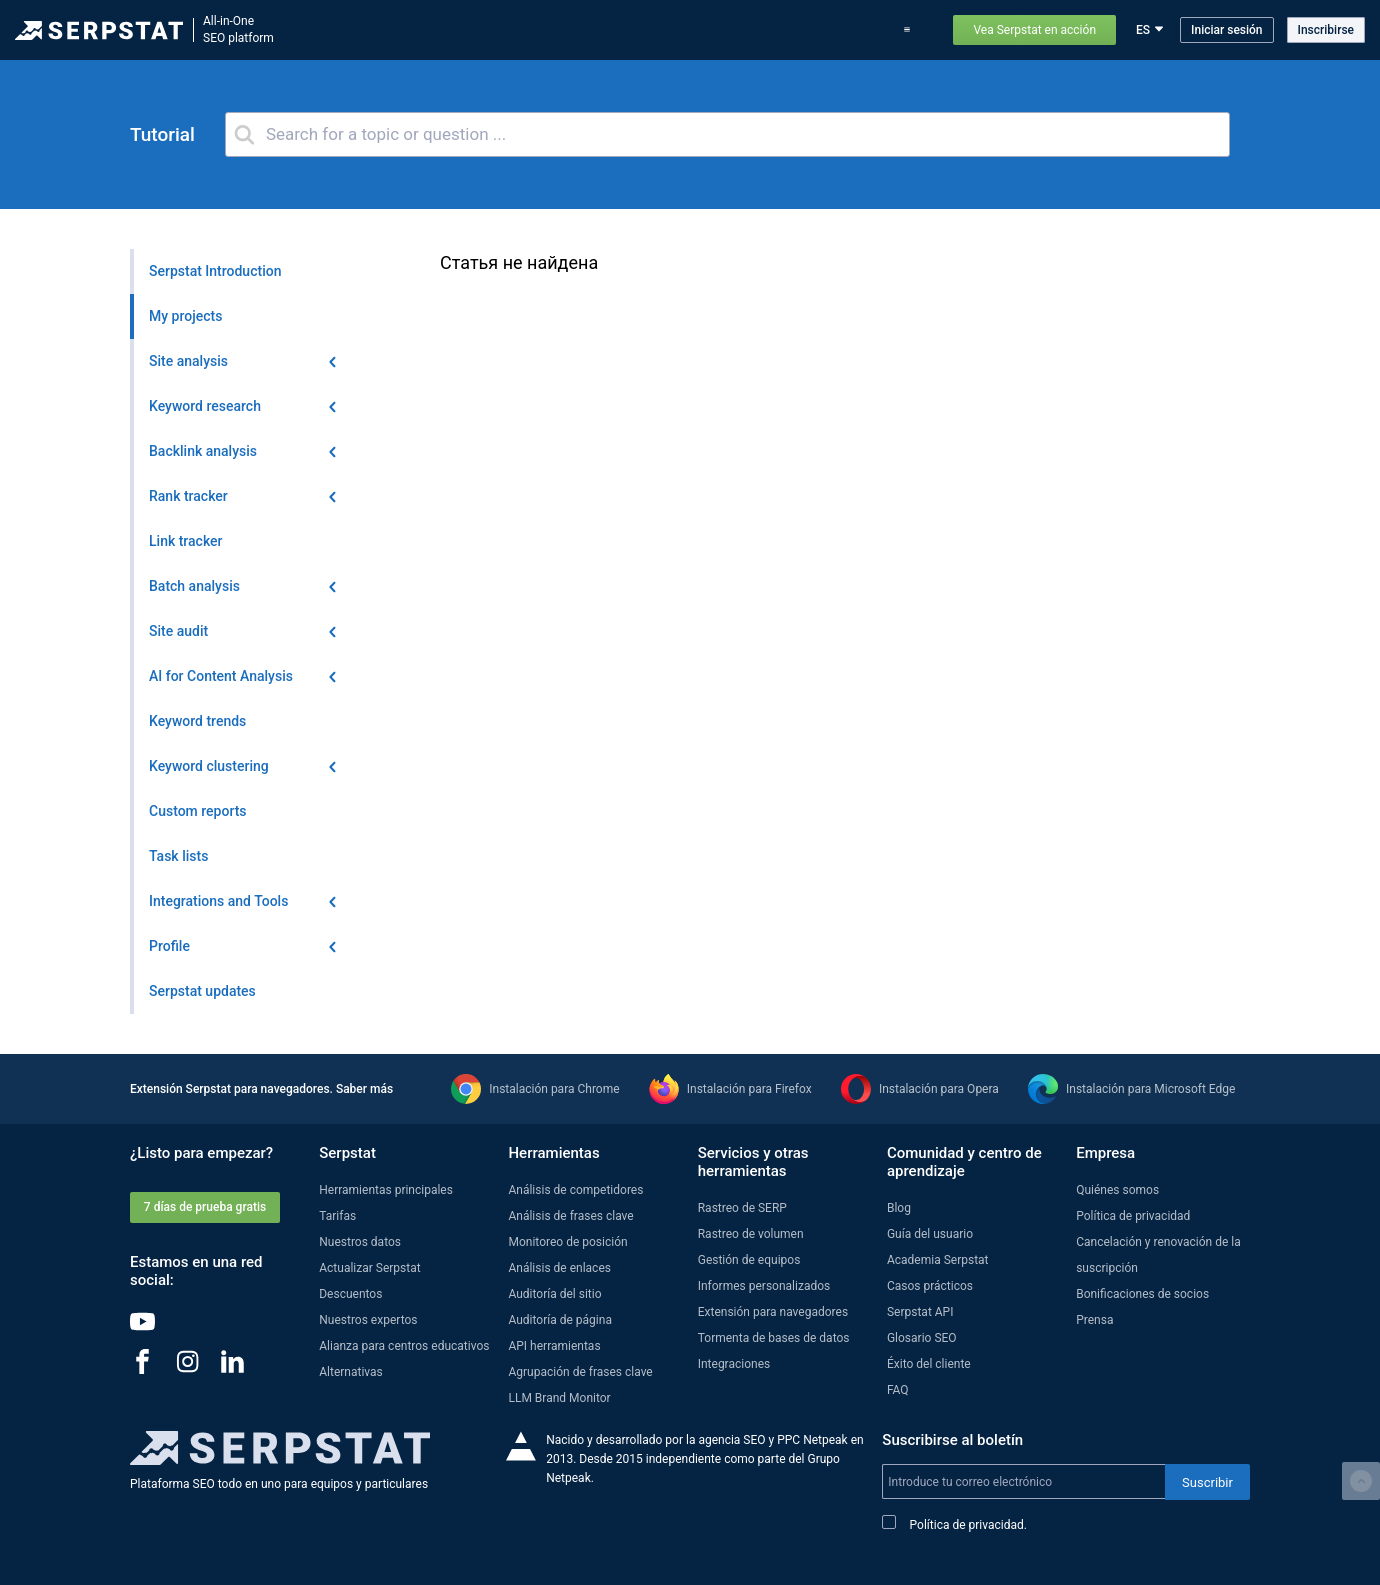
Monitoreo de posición (567, 1242)
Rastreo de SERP (742, 1208)
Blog (696, 30)
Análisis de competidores (575, 1190)
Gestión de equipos (749, 1260)
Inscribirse (1326, 30)
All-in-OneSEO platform (238, 29)
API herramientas (554, 1346)
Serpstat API (920, 1312)
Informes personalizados (764, 1286)
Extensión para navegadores (773, 1312)
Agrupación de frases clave (580, 1372)
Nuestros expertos (368, 1320)
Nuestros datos (360, 1242)
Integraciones (734, 1364)
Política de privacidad (1133, 1216)
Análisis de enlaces (559, 1268)
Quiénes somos (1117, 1190)
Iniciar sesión (1226, 30)
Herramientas (418, 30)
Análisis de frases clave (570, 1216)
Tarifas (746, 30)
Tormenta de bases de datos (774, 1338)
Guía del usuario (930, 1234)
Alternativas (351, 1372)
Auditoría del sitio (554, 1294)
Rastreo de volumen (751, 1234)
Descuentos (350, 1294)
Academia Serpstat (938, 1260)
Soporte (912, 30)
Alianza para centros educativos (404, 1346)
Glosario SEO (922, 1338)
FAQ (898, 1390)
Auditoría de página (559, 1320)
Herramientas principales (386, 1190)
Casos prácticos (828, 30)
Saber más (364, 1089)
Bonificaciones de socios (1142, 1294)
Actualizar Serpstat (613, 30)
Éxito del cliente (929, 1364)
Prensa (1094, 1320)
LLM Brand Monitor (559, 1398)
